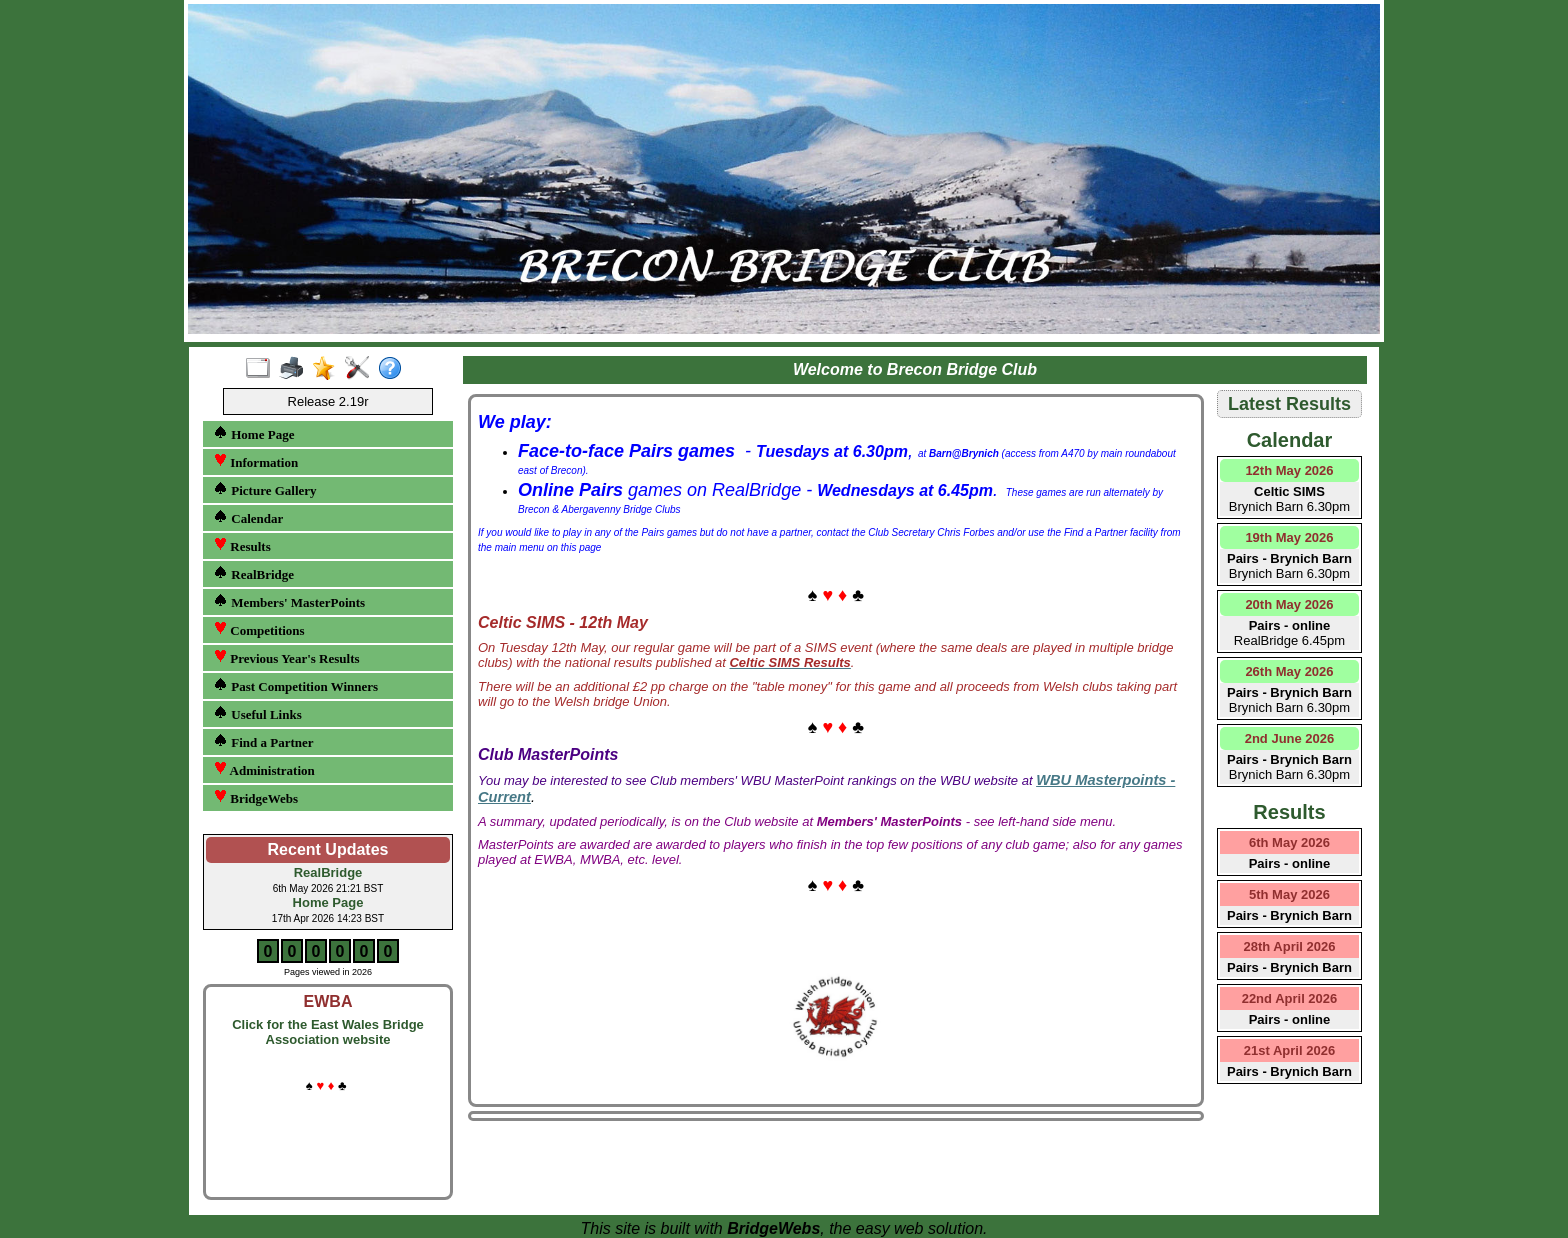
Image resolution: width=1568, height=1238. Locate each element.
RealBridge (253, 573)
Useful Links (257, 713)
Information (255, 461)
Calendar (248, 517)
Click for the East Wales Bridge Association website (328, 1032)
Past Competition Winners (295, 685)
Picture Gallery (265, 489)
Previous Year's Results (286, 657)
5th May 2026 (1289, 894)
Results (242, 545)
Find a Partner (263, 741)
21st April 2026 (1289, 1050)
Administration (264, 769)
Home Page (253, 433)
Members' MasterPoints (289, 601)
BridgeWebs (255, 797)
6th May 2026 (1289, 842)
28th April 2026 (1289, 946)
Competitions (259, 629)
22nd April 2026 (1290, 998)
